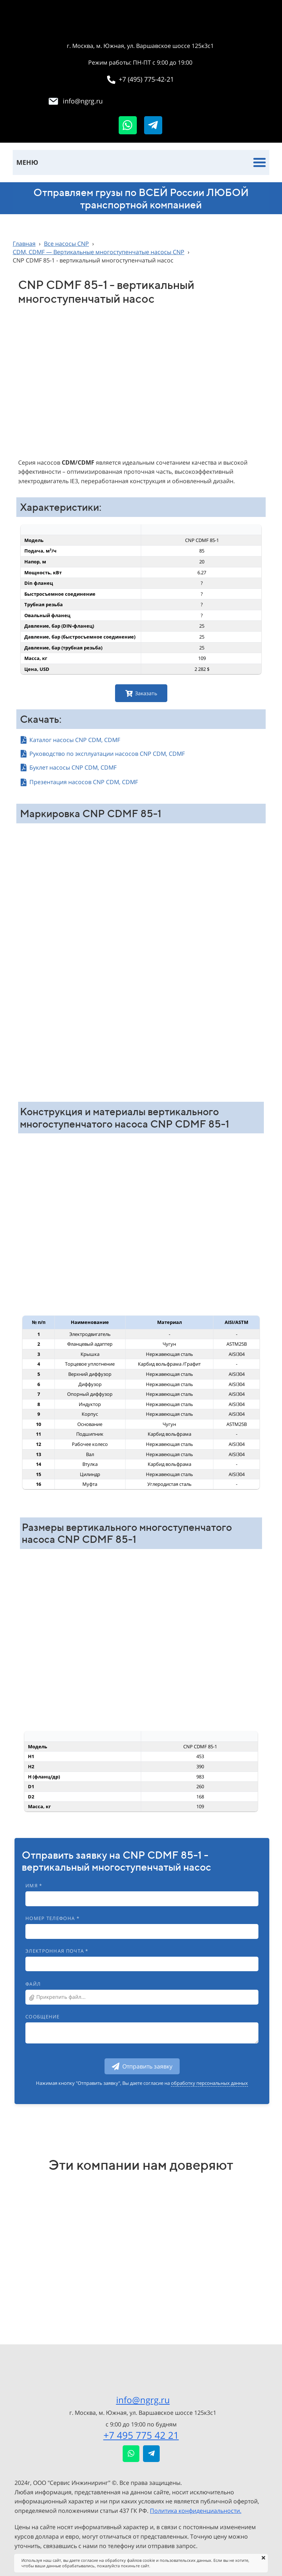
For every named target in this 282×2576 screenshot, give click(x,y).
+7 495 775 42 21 (141, 2435)
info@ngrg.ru (143, 2400)
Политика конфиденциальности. (195, 2511)
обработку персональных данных (209, 2083)
